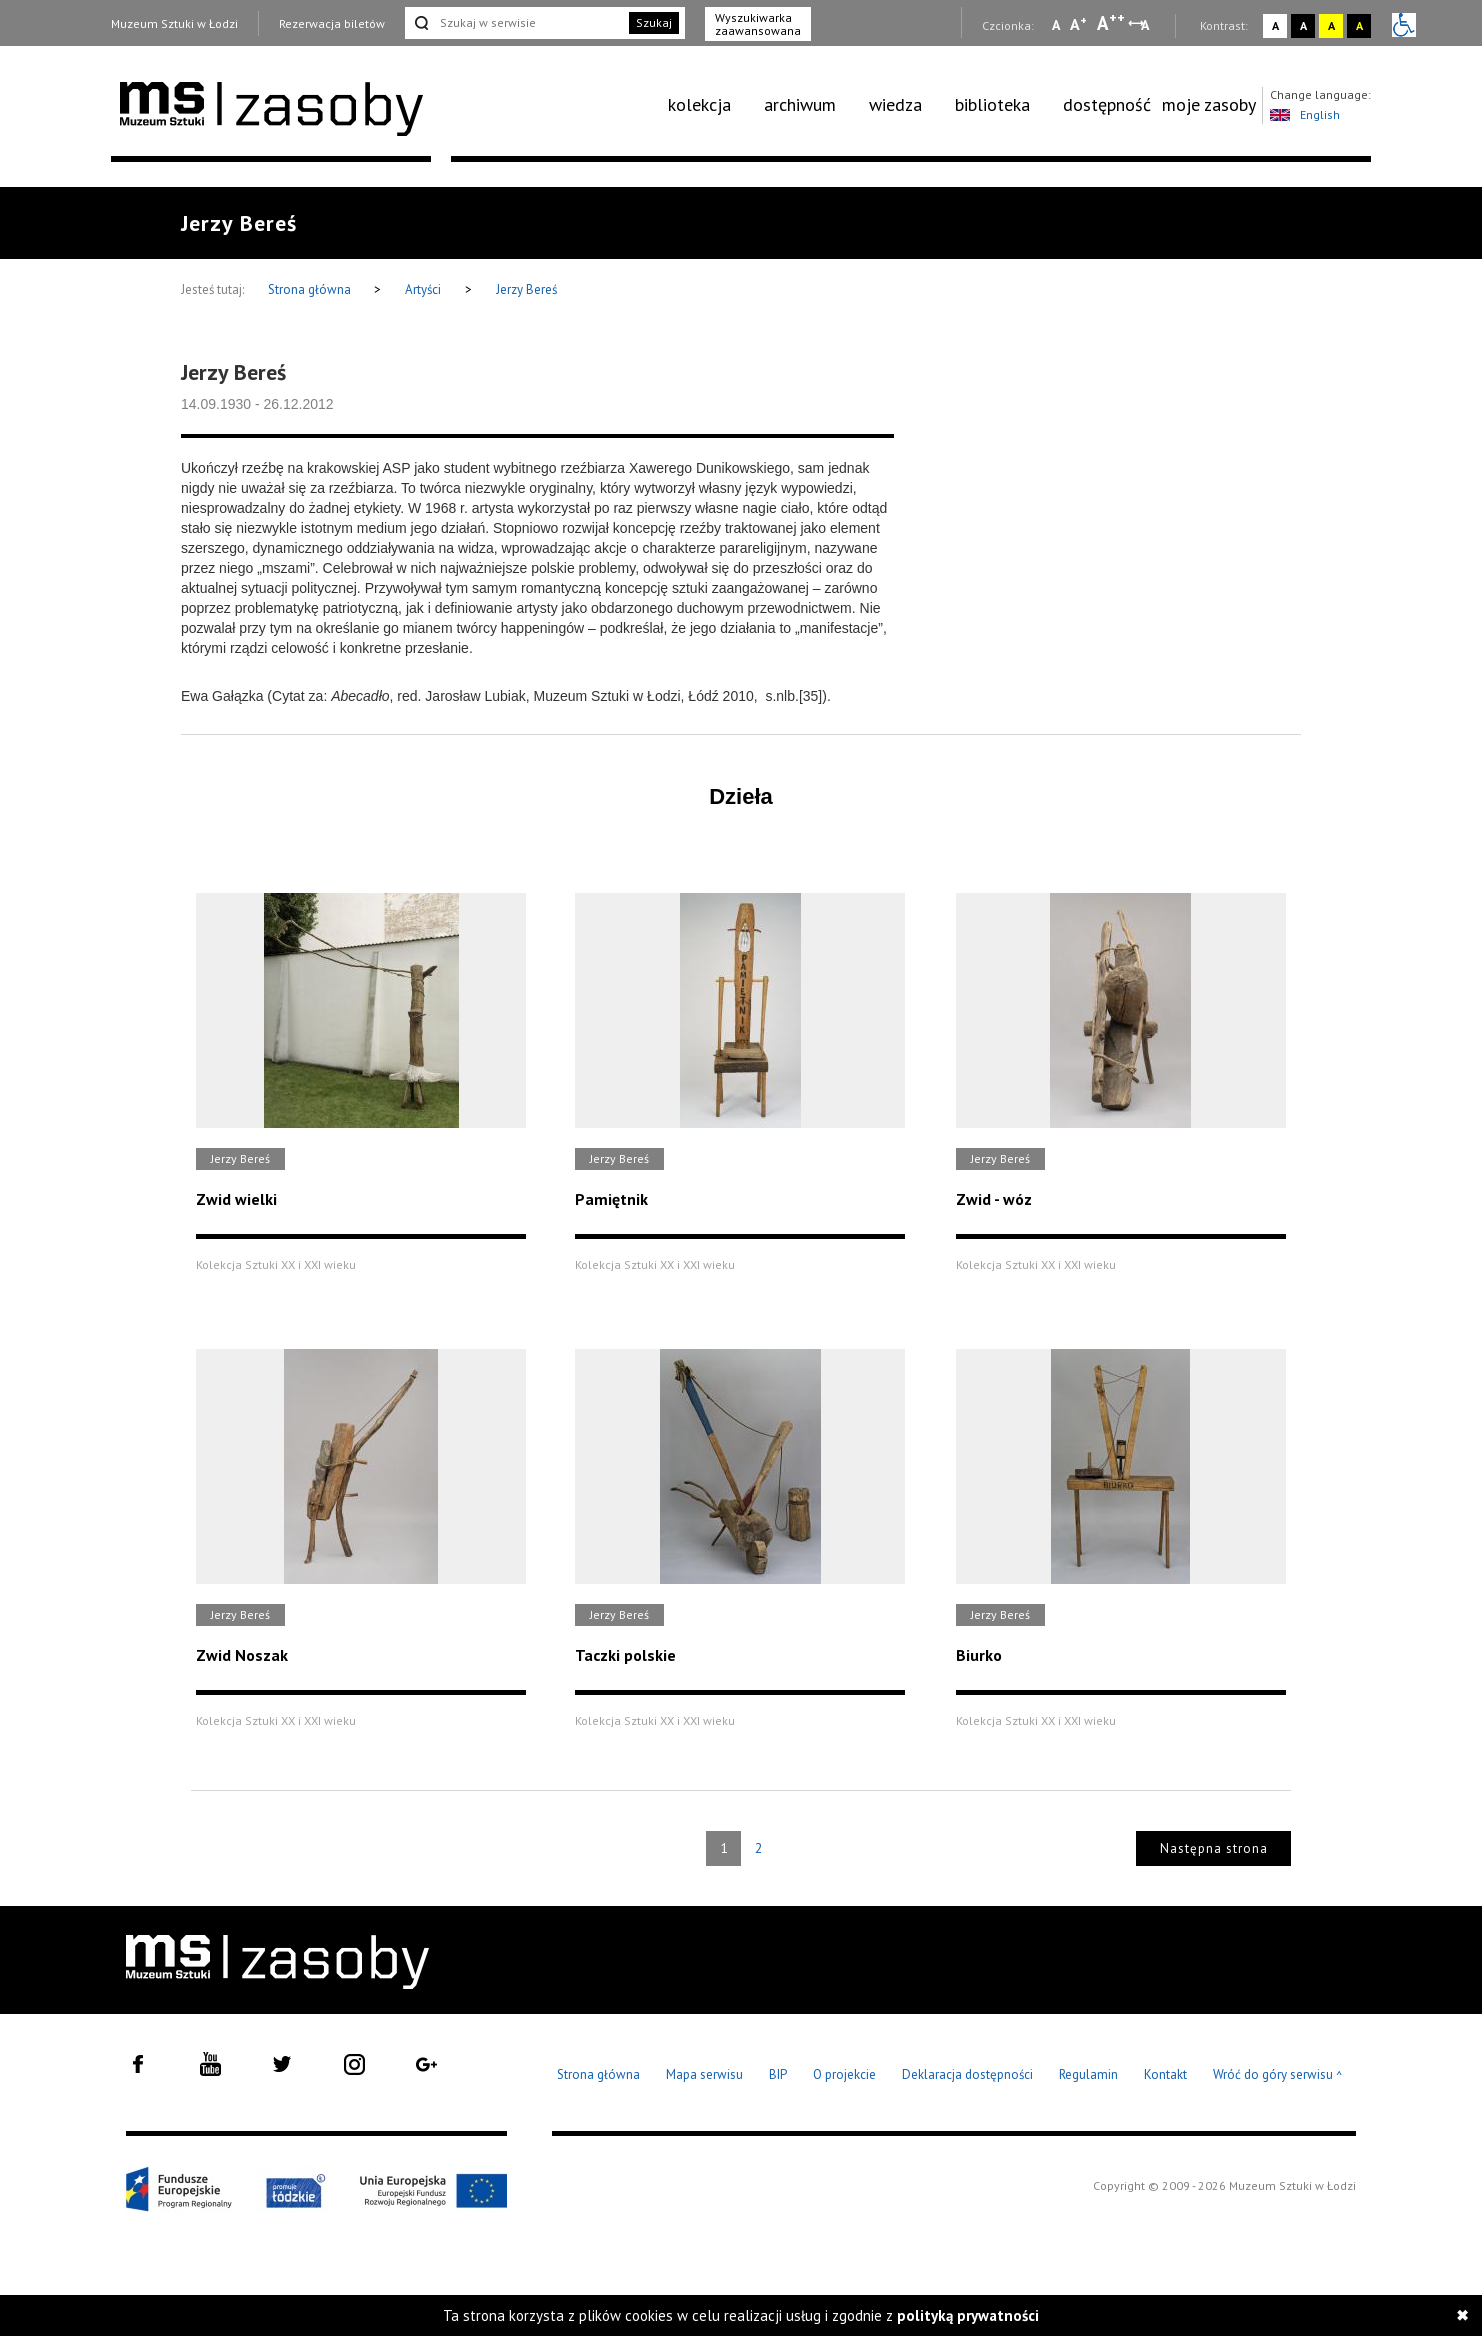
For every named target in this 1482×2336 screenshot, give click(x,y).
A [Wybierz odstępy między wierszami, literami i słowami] (1146, 25)
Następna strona (1214, 1848)
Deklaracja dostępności (967, 2074)
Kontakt (1165, 2074)
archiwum (800, 104)
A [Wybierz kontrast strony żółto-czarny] (1331, 25)
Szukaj (654, 22)
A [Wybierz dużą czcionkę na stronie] (1111, 23)
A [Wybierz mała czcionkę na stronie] (1056, 25)
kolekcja (699, 104)
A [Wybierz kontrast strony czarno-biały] (1303, 25)
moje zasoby (1209, 104)
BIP (778, 2074)
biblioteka (992, 104)
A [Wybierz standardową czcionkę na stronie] (1078, 24)
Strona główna (311, 289)
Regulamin (1088, 2074)
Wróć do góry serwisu (1278, 2075)
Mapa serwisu (704, 2074)
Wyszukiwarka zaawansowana (758, 24)
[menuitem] (710, 105)
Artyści (423, 289)
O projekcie (844, 2074)
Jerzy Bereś (526, 289)
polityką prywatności (968, 2315)
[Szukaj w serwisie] (515, 23)
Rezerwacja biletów (332, 23)
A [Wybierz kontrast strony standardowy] (1275, 25)
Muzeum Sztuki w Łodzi (174, 23)
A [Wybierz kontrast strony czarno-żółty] (1359, 25)
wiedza (895, 104)
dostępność (1107, 104)
